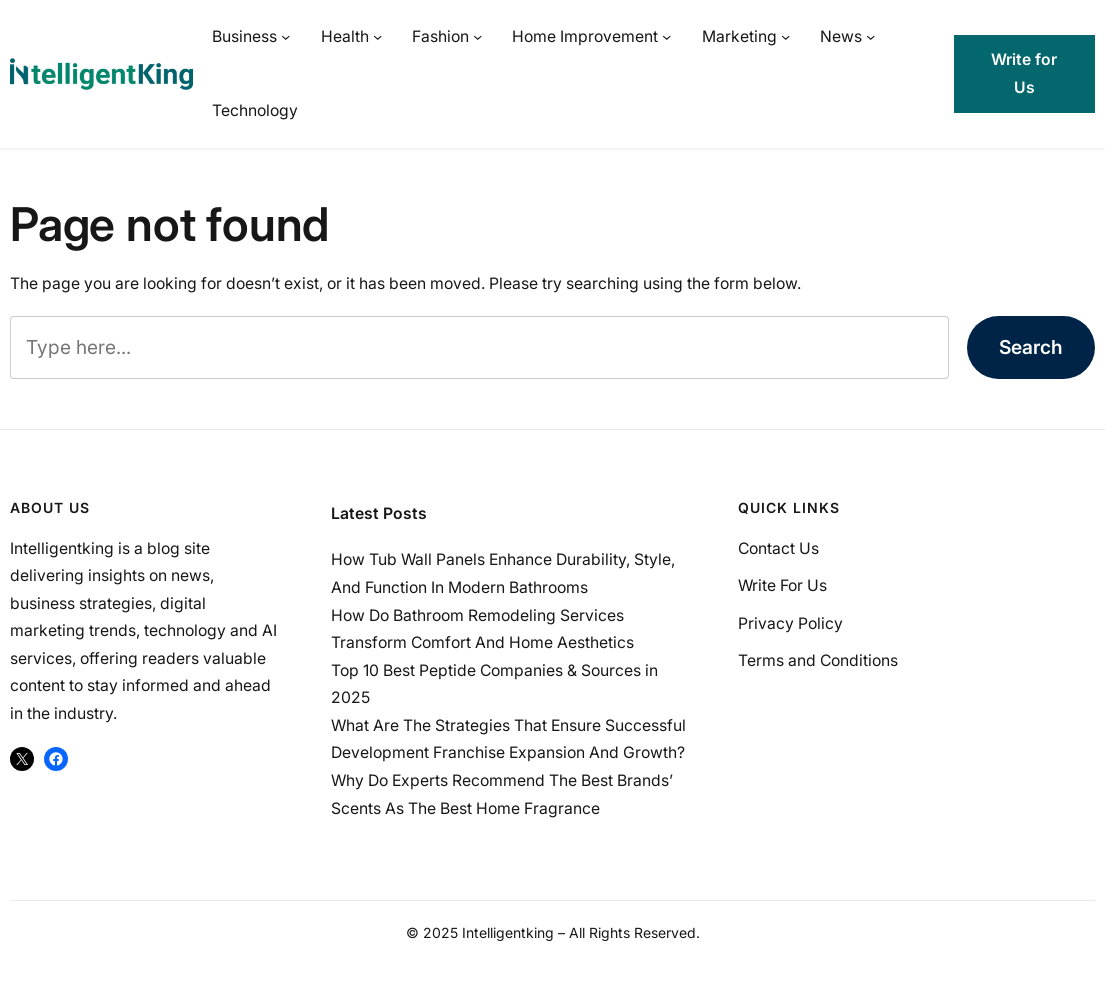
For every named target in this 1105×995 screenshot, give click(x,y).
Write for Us (1024, 73)
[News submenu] (870, 36)
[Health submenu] (377, 36)
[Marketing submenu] (785, 36)
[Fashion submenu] (477, 36)
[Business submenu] (285, 36)
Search (1031, 347)
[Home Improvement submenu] (666, 36)
